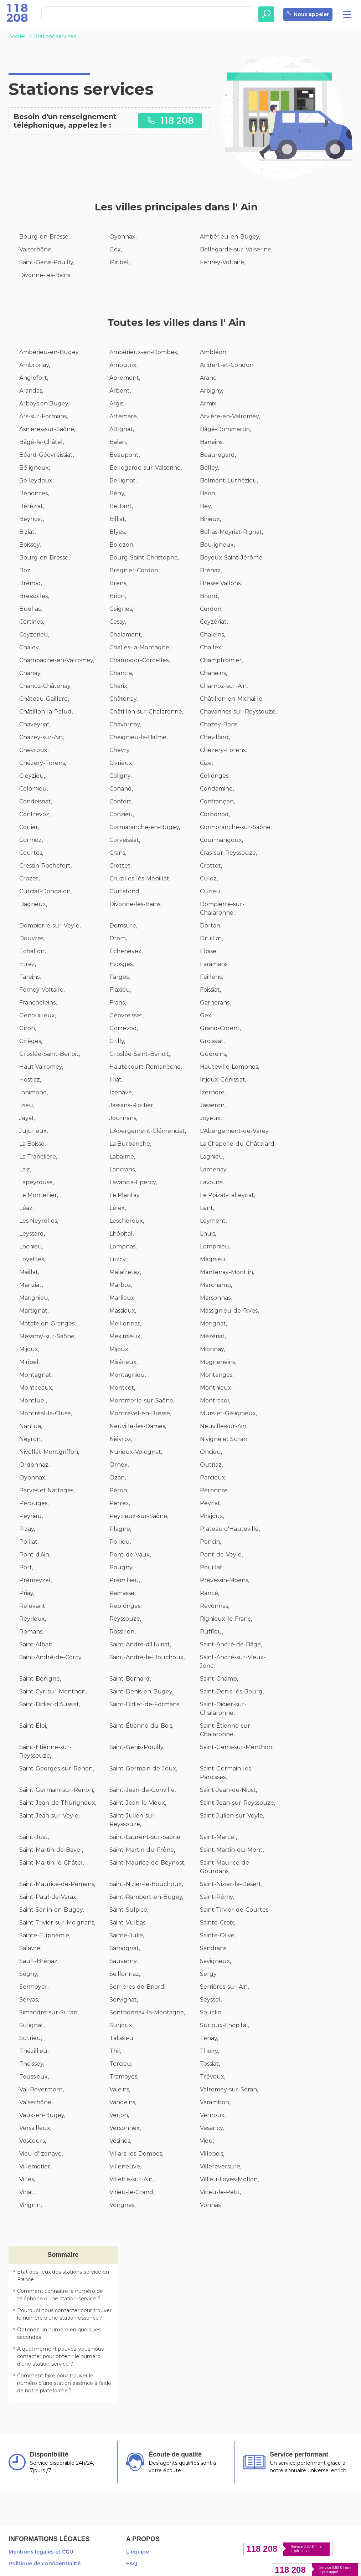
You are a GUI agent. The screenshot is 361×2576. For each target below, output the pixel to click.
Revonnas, (214, 1606)
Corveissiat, (124, 840)
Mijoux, (29, 1349)
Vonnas (210, 2205)
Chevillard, (215, 737)
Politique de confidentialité (45, 2563)
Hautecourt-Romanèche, (145, 1066)
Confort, (121, 801)
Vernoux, (213, 2115)
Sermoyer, (33, 1986)
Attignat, (121, 429)
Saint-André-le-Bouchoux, (147, 1657)
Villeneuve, (125, 2166)
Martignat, (33, 1310)
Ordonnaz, (34, 1464)
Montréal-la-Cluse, (45, 1413)
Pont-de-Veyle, (221, 1554)
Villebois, (212, 2153)
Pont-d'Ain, (34, 1554)
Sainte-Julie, (126, 1935)
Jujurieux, (33, 1131)
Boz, (25, 570)
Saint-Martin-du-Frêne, (142, 1849)
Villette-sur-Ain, (131, 2179)
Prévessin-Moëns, (224, 1580)
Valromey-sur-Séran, (229, 2089)
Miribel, (119, 262)
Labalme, (122, 1156)
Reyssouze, (125, 1618)
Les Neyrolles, (38, 1220)
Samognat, (124, 1948)
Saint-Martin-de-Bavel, (51, 1849)
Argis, (116, 403)
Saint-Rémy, (217, 1896)
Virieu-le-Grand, (131, 2192)
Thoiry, (209, 2051)
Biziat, (27, 531)
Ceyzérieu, (34, 634)
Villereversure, (220, 2166)
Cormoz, (31, 840)
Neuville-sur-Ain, (223, 1426)
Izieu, (26, 1105)
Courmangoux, (221, 840)
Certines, (31, 621)
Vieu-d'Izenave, (41, 2153)
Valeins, (119, 2089)
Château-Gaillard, (44, 698)
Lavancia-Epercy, (133, 1182)
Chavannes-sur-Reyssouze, (238, 711)
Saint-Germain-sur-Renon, (56, 1790)
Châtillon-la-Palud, (46, 711)
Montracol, (215, 1400)
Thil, (115, 2051)
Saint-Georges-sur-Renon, (56, 1768)
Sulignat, (32, 2025)
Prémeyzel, (35, 1580)
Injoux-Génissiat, (223, 1079)
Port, (26, 1567)
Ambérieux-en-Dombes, (143, 352)
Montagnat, (35, 1374)
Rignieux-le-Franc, (226, 1618)
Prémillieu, (124, 1580)
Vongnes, (122, 2205)
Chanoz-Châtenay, (45, 686)
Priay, (26, 1593)
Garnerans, (215, 1002)
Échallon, (32, 951)
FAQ (131, 2563)
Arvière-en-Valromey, (230, 416)
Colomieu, (33, 788)
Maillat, (29, 1272)
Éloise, (208, 951)
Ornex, (119, 1464)
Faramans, (214, 964)
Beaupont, (124, 454)
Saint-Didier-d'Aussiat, (49, 1704)
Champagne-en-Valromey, (56, 660)
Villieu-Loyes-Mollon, (229, 2179)
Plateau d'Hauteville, (230, 1528)
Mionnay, (212, 1349)
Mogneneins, (218, 1362)
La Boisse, (32, 1143)
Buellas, (30, 608)
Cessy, (117, 621)
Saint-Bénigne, (40, 1678)
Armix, (208, 403)
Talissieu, (121, 2038)
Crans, (117, 852)
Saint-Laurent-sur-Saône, (145, 1837)
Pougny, (121, 1567)
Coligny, (120, 775)
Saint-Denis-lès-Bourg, (232, 1691)
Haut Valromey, (41, 1066)
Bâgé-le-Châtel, (41, 442)
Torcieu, (120, 2063)
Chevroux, (33, 750)
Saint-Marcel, (218, 1837)
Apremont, (124, 377)
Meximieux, (125, 1336)
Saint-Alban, (36, 1644)
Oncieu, (211, 1451)
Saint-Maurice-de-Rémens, (57, 1884)
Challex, (211, 647)
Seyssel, (211, 1999)
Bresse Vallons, (221, 583)
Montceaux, (36, 1387)
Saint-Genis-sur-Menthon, (236, 1747)
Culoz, (209, 878)
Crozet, (29, 878)
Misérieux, (123, 1362)
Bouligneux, (217, 544)
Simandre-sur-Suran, (48, 2012)
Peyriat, (210, 1503)
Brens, (118, 583)
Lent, (207, 1208)
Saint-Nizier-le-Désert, (231, 1884)
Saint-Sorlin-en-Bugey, (51, 1909)
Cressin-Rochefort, (45, 865)
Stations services (55, 36)
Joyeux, (211, 1118)
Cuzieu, (210, 891)
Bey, (206, 506)
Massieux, (122, 1310)
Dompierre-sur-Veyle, (50, 925)
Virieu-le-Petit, (220, 2192)
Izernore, (213, 1092)
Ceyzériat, (214, 621)
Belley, (209, 467)
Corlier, (29, 827)
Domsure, (123, 925)
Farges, (119, 976)
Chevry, (119, 750)
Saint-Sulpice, (128, 1909)
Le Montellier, (38, 1195)
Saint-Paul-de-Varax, (48, 1896)
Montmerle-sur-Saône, (141, 1400)
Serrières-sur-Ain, (224, 1986)
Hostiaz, (30, 1079)
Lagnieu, (212, 1156)
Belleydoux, (36, 480)
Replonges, (125, 1606)
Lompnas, (122, 1246)
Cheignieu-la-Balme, (138, 737)
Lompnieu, (215, 1246)
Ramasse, (122, 1593)
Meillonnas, (125, 1323)
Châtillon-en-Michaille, (231, 698)
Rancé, (209, 1593)
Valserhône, (35, 249)
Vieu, (207, 2140)
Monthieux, (216, 1387)
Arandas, (31, 390)
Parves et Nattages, (46, 1490)
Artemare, (123, 416)
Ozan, (117, 1477)
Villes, (27, 2179)
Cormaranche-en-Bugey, (144, 827)
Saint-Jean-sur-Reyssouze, (237, 1802)
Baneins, (211, 442)
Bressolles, (34, 596)
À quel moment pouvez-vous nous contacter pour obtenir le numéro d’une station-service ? (60, 2356)
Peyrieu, (31, 1516)
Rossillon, (122, 1631)
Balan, (118, 442)
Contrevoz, (34, 814)
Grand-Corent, (220, 1028)
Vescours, (32, 2140)
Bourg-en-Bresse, (44, 236)
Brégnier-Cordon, (134, 570)
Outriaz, (211, 1464)
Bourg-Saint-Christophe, (144, 557)
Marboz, (120, 1285)
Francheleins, (38, 1002)
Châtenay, (123, 698)
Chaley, (29, 647)
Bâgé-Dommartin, (225, 429)
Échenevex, (126, 951)
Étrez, (27, 964)
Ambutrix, (123, 365)
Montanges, (216, 1374)
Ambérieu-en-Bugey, (230, 236)
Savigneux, (215, 1961)
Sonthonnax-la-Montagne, (147, 2012)
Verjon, (119, 2115)
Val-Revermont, (41, 2089)
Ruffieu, (211, 1631)
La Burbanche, (130, 1143)
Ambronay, (34, 365)
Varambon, (215, 2102)
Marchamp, (216, 1285)
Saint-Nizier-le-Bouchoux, (146, 1884)
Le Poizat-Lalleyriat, (227, 1195)
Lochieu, (31, 1246)
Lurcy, (118, 1259)
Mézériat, (213, 1336)
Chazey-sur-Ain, (41, 737)
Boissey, (30, 544)
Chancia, (121, 673)
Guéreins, (213, 1054)
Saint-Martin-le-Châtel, (51, 1862)
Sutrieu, (30, 2038)
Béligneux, (34, 467)
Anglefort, (33, 377)
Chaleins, (212, 634)
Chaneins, (213, 673)
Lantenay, (213, 1169)
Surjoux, (121, 2025)
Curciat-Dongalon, (45, 891)
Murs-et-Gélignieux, (228, 1413)
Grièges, (30, 1041)
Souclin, (211, 2012)
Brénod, (30, 583)
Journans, (123, 1118)
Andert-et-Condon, (227, 365)
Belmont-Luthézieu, (229, 480)
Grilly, (117, 1041)
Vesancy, (212, 2128)
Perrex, (119, 1503)
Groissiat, (212, 1041)
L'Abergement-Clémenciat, (147, 1131)
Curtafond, (124, 891)
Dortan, (210, 925)
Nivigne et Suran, (224, 1439)
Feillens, (211, 976)
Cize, (206, 763)
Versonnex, (125, 2128)
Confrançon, (217, 801)
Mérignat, (213, 1323)
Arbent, (120, 390)
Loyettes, (32, 1259)
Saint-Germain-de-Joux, (143, 1768)
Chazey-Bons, (219, 724)
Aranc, (208, 377)
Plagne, (120, 1528)
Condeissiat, (35, 801)
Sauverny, (123, 1961)
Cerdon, (211, 608)
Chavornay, (125, 724)
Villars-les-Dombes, (136, 2153)
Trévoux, (212, 2076)
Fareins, (30, 976)
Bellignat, (122, 480)
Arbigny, (211, 390)
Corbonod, (215, 814)
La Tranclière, (38, 1156)
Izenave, (121, 1092)
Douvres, (32, 938)
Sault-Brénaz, (38, 1961)
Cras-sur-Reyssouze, (228, 852)
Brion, (117, 596)
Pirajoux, (212, 1516)
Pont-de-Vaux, (130, 1554)
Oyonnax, (122, 236)
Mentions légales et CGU (41, 2552)
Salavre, (30, 1948)
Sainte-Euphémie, (44, 1935)
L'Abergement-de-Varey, (234, 1131)
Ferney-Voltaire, (222, 262)
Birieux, (210, 519)
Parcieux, (213, 1477)
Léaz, (26, 1208)
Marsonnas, (216, 1297)
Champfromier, (221, 660)
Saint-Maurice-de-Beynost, (147, 1862)
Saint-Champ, (219, 1678)
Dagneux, (33, 904)
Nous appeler (308, 14)
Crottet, (120, 865)
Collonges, (215, 775)
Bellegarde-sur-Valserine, (236, 249)
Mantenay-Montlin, (227, 1272)
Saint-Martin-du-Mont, (232, 1849)
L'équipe (137, 2552)
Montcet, (122, 1387)
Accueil (17, 36)
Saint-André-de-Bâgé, (231, 1644)
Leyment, (213, 1220)
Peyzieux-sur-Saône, (138, 1516)
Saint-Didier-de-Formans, (144, 1704)
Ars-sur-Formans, (43, 416)
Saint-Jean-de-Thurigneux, (57, 1802)
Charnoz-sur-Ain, (224, 686)
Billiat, (117, 519)
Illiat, (116, 1079)
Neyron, (30, 1439)
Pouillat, (211, 1567)
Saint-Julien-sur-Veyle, (232, 1815)
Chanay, (30, 673)
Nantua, (30, 1426)
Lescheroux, (126, 1220)
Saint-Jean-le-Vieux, (137, 1802)
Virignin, (30, 2205)
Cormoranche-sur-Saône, (236, 827)
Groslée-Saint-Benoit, (49, 1054)
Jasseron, (213, 1105)
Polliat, (28, 1541)
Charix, (118, 686)
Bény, (117, 493)
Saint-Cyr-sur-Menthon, (53, 1691)
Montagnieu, (127, 1374)
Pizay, (27, 1528)
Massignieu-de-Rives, (229, 1310)
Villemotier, (35, 2166)
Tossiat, (210, 2063)
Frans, (117, 1002)
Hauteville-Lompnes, (229, 1066)
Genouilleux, (37, 1015)
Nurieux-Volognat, (135, 1451)
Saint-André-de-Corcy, (50, 1657)
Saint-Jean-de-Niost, (228, 1790)
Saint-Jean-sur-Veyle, (49, 1815)
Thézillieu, (33, 2051)
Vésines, (120, 2140)
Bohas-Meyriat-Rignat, (231, 531)
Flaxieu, (120, 989)
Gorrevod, (123, 1028)
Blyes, (117, 531)
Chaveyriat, (35, 724)
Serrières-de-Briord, (137, 1986)
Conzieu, (121, 814)
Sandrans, (213, 1948)
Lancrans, (122, 1169)
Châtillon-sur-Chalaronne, (146, 711)
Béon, (208, 493)
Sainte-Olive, (218, 1935)
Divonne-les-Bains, (135, 904)
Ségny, (28, 1974)
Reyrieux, (32, 1618)
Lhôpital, (121, 1233)
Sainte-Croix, (217, 1922)
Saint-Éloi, (33, 1725)
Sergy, (208, 1974)
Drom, (118, 938)
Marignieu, (34, 1297)
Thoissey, (31, 2063)
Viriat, (27, 2192)
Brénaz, (211, 570)
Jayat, (27, 1118)
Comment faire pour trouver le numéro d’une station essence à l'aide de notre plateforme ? (64, 2383)
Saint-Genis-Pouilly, (46, 262)
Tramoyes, (123, 2076)
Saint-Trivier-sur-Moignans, (57, 1922)
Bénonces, (34, 493)
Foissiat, (210, 989)
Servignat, (123, 1999)
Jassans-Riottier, (131, 1105)
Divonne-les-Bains (44, 275)
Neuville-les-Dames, (137, 1426)
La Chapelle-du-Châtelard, (237, 1143)
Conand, (121, 788)
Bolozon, (121, 544)
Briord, (209, 596)
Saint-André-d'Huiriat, (140, 1644)
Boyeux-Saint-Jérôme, (231, 557)
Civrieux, (121, 763)
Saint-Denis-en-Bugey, (141, 1691)
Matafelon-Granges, (47, 1323)
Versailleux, (35, 2128)
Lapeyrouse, (36, 1182)
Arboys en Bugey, (44, 403)
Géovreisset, (126, 1015)
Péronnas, (214, 1490)
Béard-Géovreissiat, (46, 454)
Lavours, (211, 1182)
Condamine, (217, 788)
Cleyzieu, (32, 775)
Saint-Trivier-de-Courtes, (234, 1909)
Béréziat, (31, 506)
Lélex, (117, 1208)
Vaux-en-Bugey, (42, 2115)
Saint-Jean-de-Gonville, (142, 1790)
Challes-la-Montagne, (139, 647)
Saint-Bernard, (130, 1678)
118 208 (170, 120)
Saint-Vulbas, (127, 1922)
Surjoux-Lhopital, (224, 2025)
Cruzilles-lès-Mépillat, (139, 878)
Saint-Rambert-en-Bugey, (146, 1896)
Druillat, (211, 938)
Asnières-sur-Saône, (47, 429)
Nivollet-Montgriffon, (49, 1451)
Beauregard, (218, 454)
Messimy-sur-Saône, (47, 1336)
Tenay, (209, 2038)
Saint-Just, (34, 1837)
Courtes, (31, 852)
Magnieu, (213, 1259)
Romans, (31, 1631)
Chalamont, (125, 634)
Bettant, (121, 506)
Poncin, (210, 1541)
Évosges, (121, 964)
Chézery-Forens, (223, 750)
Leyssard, (32, 1233)
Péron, (118, 1490)
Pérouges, (33, 1503)
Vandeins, (122, 2102)
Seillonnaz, (124, 1974)
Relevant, (32, 1606)
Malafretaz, (125, 1272)
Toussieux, (34, 2076)
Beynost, (31, 519)
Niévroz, (120, 1439)
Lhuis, (208, 1233)
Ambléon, (213, 352)
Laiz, (25, 1169)
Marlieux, (122, 1297)
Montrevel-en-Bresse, (140, 1413)
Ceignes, (121, 608)
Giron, (27, 1028)
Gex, (115, 249)
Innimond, (33, 1092)
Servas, (29, 1999)
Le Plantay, (124, 1195)
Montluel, (33, 1400)
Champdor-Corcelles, (139, 660)
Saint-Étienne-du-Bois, (141, 1725)
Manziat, (31, 1285)
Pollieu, (120, 1541)
